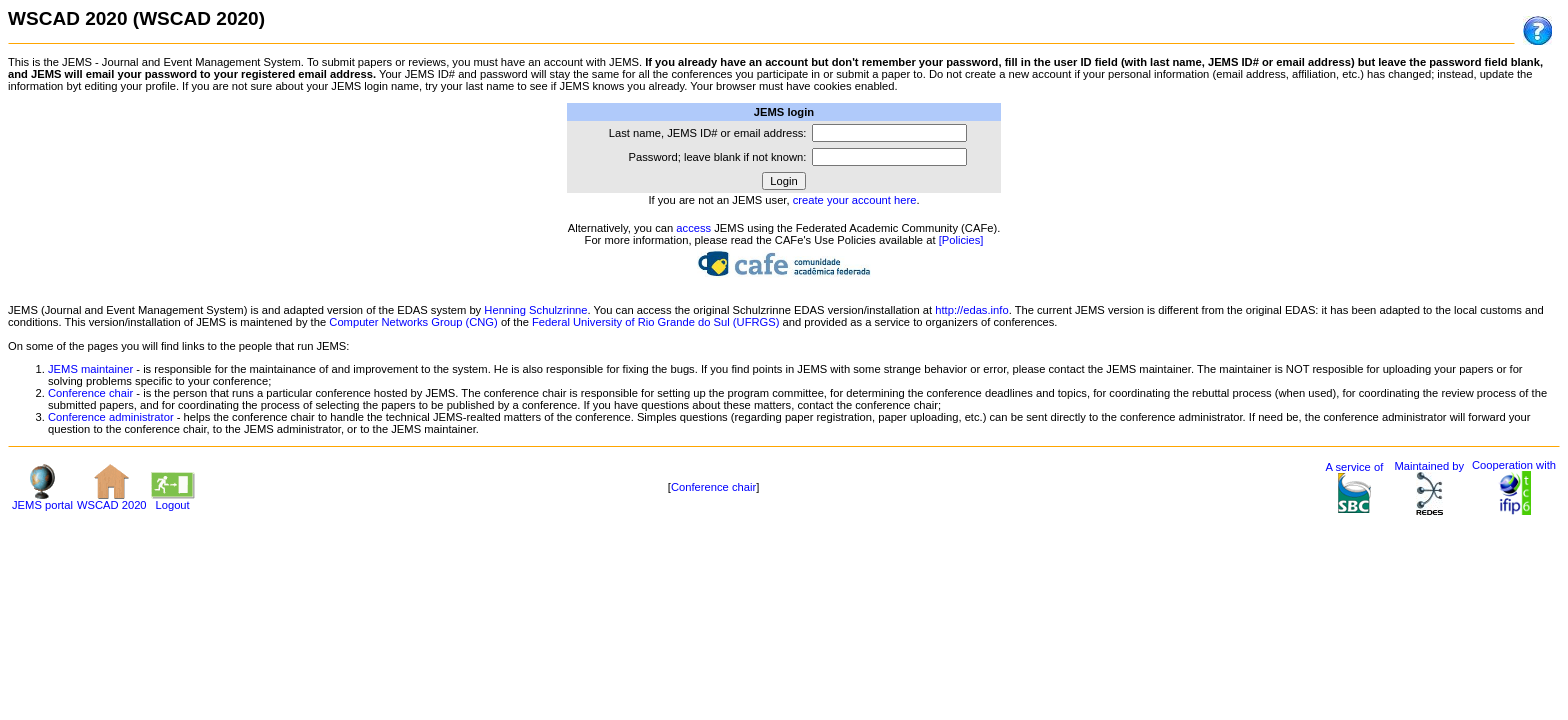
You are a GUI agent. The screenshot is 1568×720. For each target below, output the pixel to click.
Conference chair (90, 393)
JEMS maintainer (90, 369)
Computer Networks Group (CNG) (413, 322)
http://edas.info (971, 310)
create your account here (855, 200)
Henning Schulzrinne (535, 310)
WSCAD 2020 (112, 500)
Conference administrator (111, 417)
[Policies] (961, 240)
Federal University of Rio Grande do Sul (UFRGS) (655, 322)
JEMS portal (42, 500)
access (693, 228)
